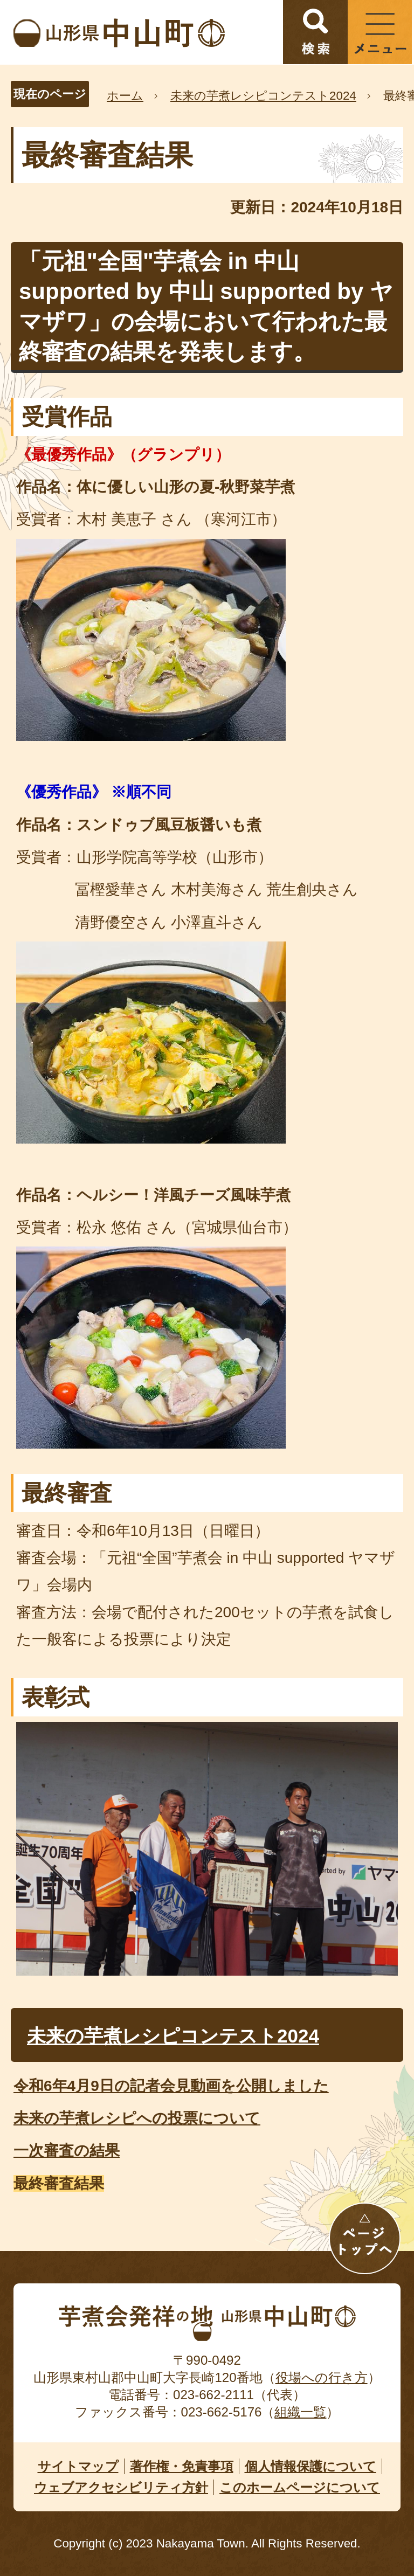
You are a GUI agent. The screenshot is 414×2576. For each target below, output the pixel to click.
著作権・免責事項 (181, 2466)
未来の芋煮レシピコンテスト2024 (263, 95)
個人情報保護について (310, 2466)
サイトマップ (78, 2466)
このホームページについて (299, 2487)
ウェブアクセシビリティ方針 (121, 2487)
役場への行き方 (321, 2377)
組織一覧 (300, 2412)
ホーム (125, 95)
